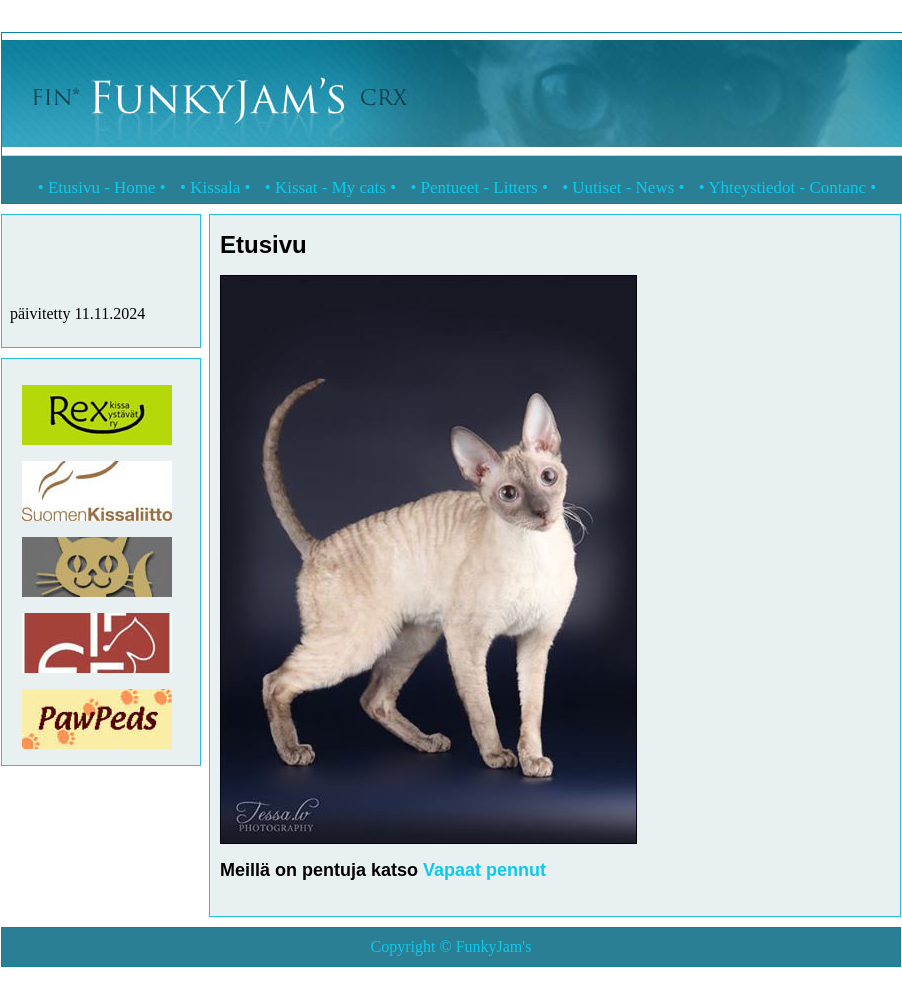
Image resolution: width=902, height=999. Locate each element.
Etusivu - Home (102, 187)
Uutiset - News (623, 187)
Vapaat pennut (484, 870)
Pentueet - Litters (479, 187)
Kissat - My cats (330, 187)
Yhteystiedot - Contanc (787, 187)
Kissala (215, 187)
